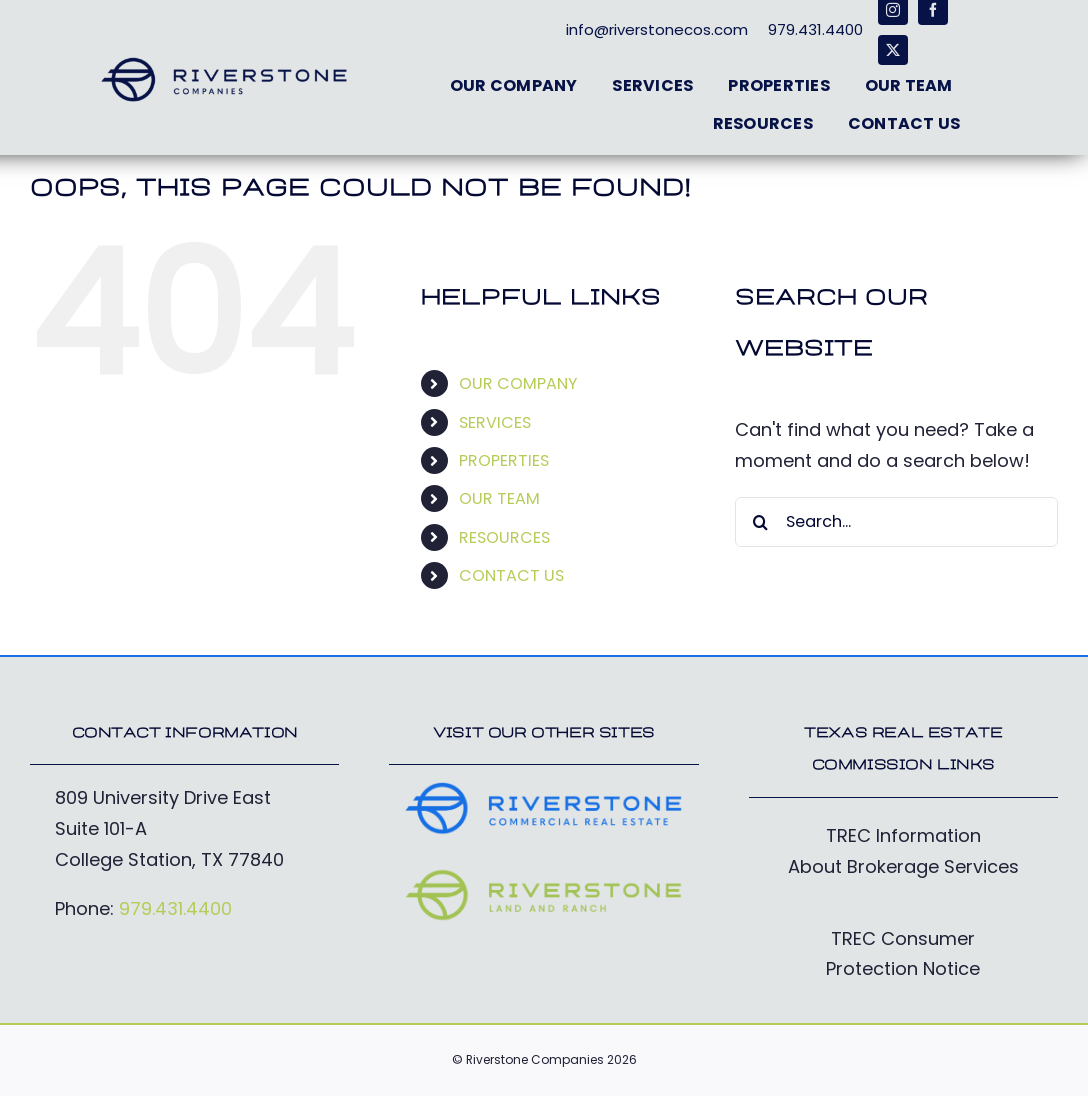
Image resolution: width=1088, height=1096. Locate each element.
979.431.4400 (175, 908)
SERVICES (495, 422)
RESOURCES (504, 537)
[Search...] (896, 522)
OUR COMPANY (518, 383)
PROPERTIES (504, 460)
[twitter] (893, 50)
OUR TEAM (499, 498)
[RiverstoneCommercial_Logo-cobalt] (543, 788)
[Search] (760, 522)
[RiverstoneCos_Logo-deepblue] (224, 63)
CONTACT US (511, 575)
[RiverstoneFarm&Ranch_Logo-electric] (543, 875)
